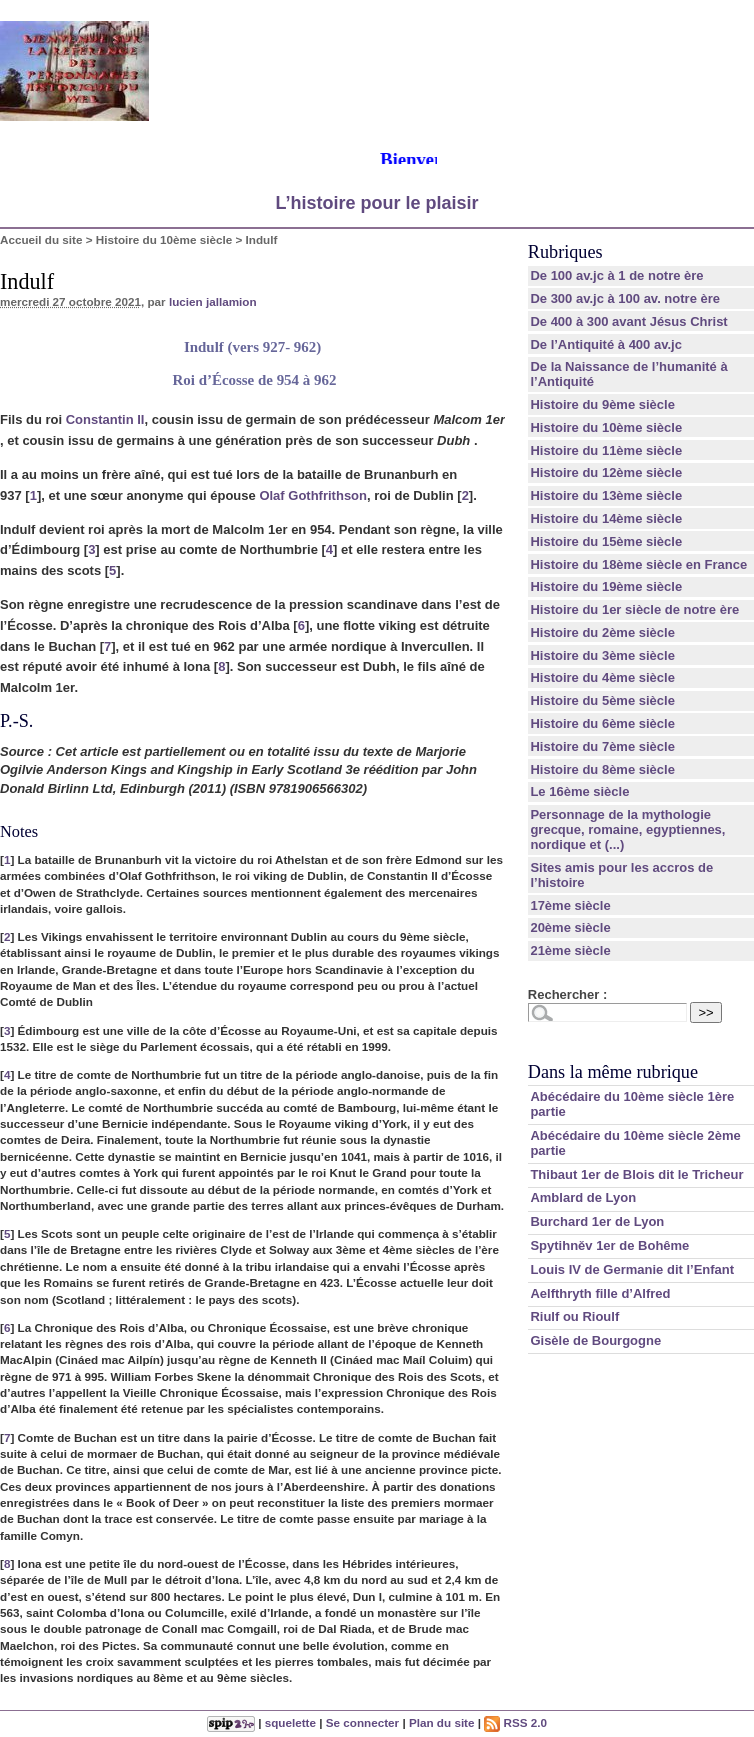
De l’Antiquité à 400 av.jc (605, 344)
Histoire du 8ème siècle (602, 769)
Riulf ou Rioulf (574, 1316)
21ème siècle (570, 950)
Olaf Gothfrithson (313, 495)
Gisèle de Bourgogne (595, 1340)
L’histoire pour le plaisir (376, 203)
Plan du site (442, 1722)
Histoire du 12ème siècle (606, 472)
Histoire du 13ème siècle (606, 495)
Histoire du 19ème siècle (606, 586)
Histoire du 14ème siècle (606, 518)
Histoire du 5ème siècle (602, 700)
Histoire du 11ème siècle (606, 450)
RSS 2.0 (515, 1722)
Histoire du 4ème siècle (602, 677)
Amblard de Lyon (583, 1197)
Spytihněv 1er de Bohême (609, 1245)
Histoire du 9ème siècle (602, 404)
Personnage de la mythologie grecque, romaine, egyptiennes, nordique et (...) (627, 829)
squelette (290, 1722)
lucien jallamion (213, 301)
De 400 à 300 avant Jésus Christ (628, 321)
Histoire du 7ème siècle (602, 746)
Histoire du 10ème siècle (164, 239)
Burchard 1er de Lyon (597, 1221)
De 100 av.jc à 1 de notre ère (616, 275)
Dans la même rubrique (613, 1072)
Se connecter (362, 1722)
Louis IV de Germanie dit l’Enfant (632, 1269)
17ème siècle (570, 905)
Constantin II (105, 419)
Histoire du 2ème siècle (602, 632)
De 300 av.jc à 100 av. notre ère (625, 298)
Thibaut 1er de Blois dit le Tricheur (636, 1174)
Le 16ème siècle (579, 791)
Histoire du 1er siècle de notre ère (634, 609)
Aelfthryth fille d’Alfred (600, 1293)
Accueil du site (41, 239)
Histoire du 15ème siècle (606, 541)
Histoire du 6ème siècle (602, 723)
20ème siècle (570, 927)
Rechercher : (567, 994)
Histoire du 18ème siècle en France (638, 564)
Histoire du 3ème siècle (602, 655)
